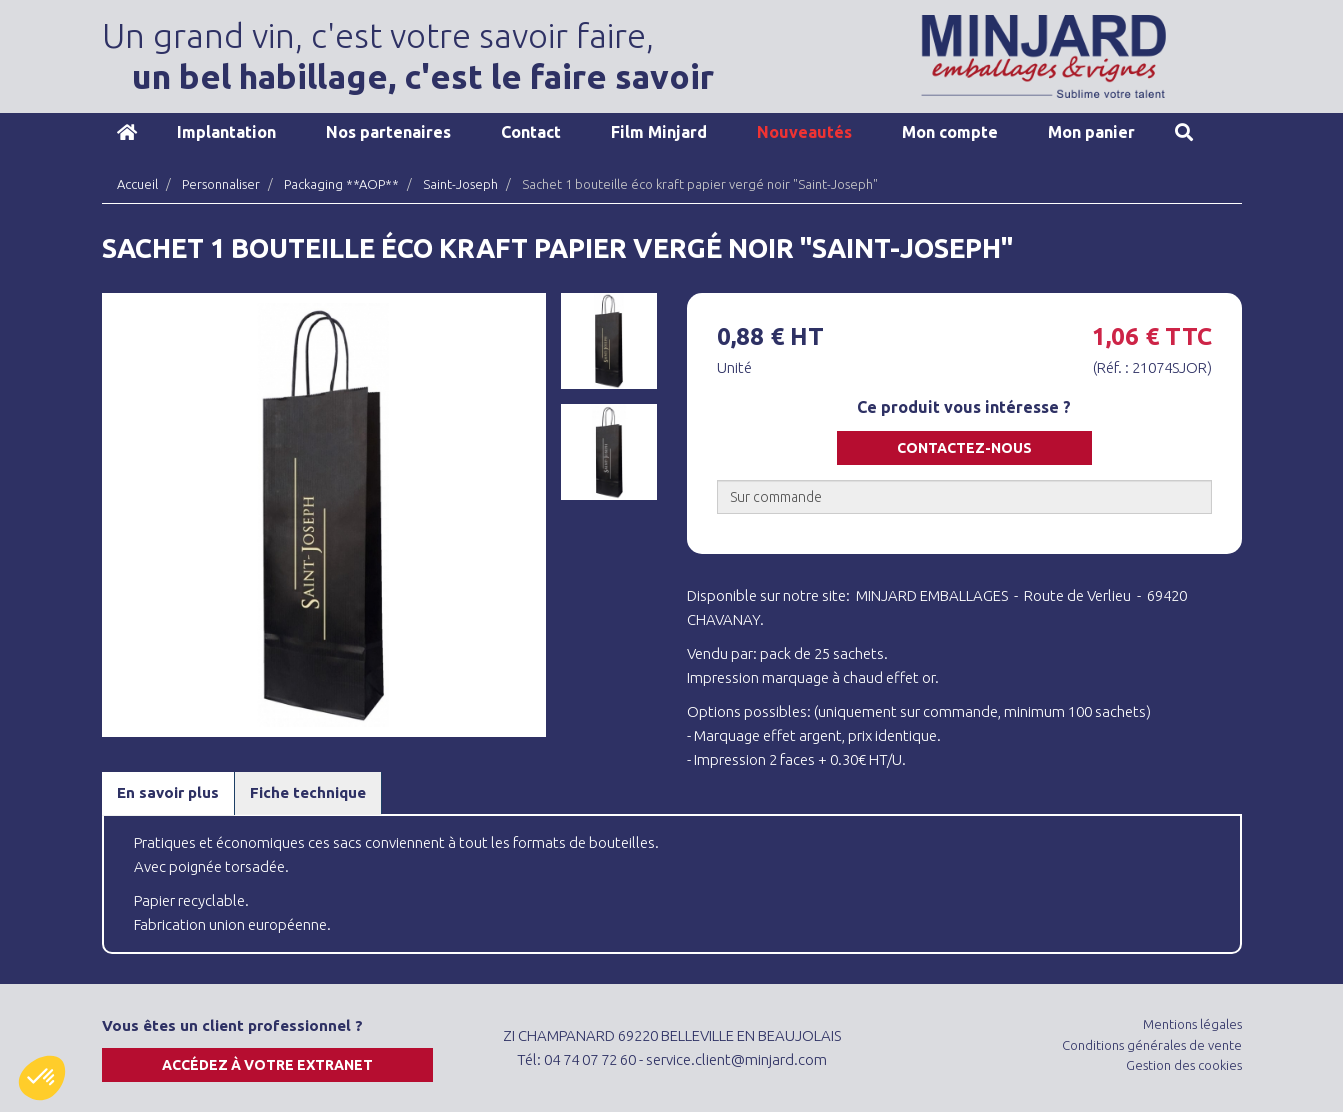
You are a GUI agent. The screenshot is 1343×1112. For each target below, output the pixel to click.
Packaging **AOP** (341, 184)
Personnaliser (221, 184)
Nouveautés (804, 132)
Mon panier (1091, 132)
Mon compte (950, 132)
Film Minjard (659, 132)
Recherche (1184, 132)
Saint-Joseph (460, 184)
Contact (531, 132)
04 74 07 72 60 (590, 1059)
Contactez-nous (964, 448)
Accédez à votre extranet (267, 1065)
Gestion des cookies (1184, 1065)
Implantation (226, 132)
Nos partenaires (388, 132)
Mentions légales (1192, 1024)
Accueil (127, 132)
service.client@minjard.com (736, 1059)
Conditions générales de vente (1152, 1045)
